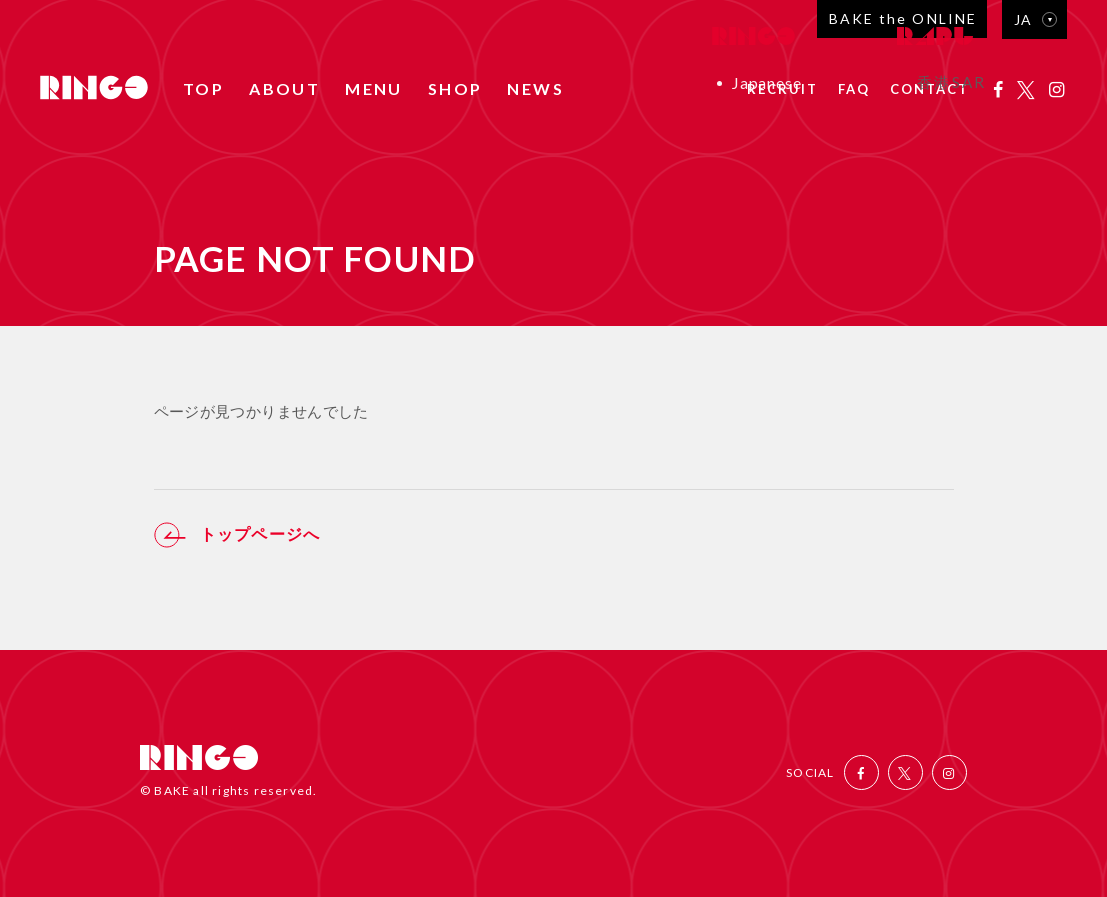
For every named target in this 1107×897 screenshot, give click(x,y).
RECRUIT (782, 90)
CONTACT (929, 90)
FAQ (854, 90)
